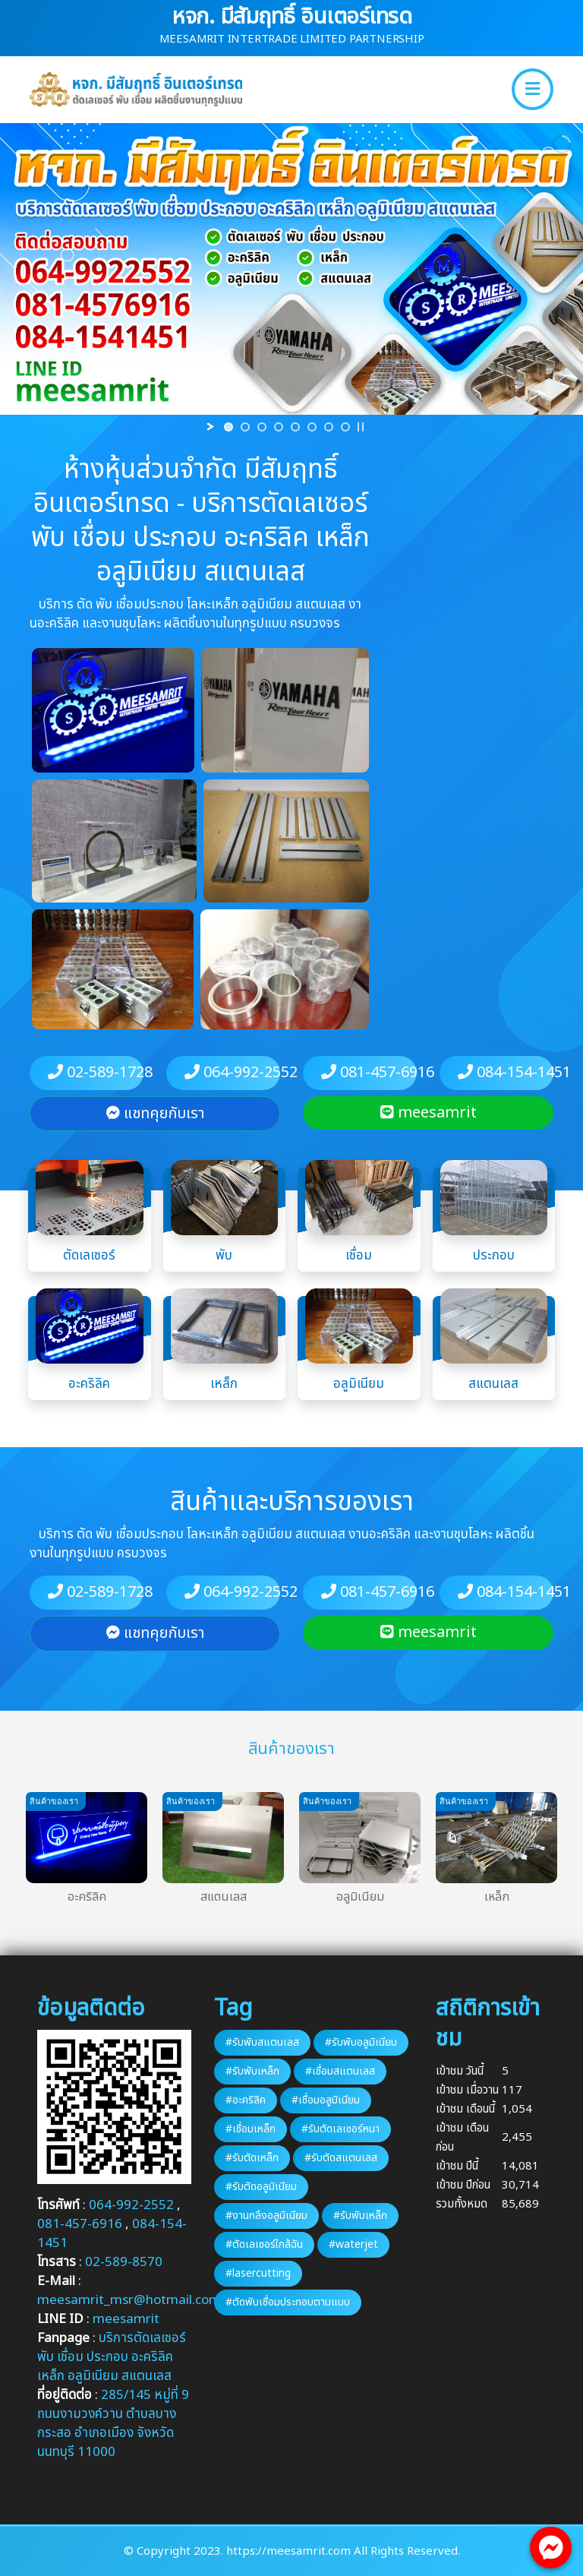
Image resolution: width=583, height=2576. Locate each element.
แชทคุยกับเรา (155, 1113)
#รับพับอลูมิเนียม (361, 2042)
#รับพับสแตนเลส (262, 2042)
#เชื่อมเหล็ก (250, 2129)
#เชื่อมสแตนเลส (340, 2071)
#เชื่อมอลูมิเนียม (326, 2100)
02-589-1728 (95, 1072)
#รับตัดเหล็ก (252, 2158)
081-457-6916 (369, 1072)
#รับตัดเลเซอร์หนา (340, 2129)
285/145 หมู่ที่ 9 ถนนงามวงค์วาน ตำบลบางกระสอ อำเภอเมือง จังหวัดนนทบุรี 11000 (113, 2423)
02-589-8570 (123, 2262)
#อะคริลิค (245, 2100)
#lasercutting (258, 2273)
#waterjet (353, 2244)
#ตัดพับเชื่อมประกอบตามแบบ (287, 2302)
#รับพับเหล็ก (252, 2071)
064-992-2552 (232, 1072)
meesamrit (428, 1113)
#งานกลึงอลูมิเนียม (266, 2216)
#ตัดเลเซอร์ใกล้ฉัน (264, 2244)
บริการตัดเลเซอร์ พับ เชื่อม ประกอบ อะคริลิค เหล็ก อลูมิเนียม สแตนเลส (111, 2357)
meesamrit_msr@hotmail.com (129, 2300)
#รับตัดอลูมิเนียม (261, 2187)
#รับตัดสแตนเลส (340, 2158)
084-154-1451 (505, 1072)
